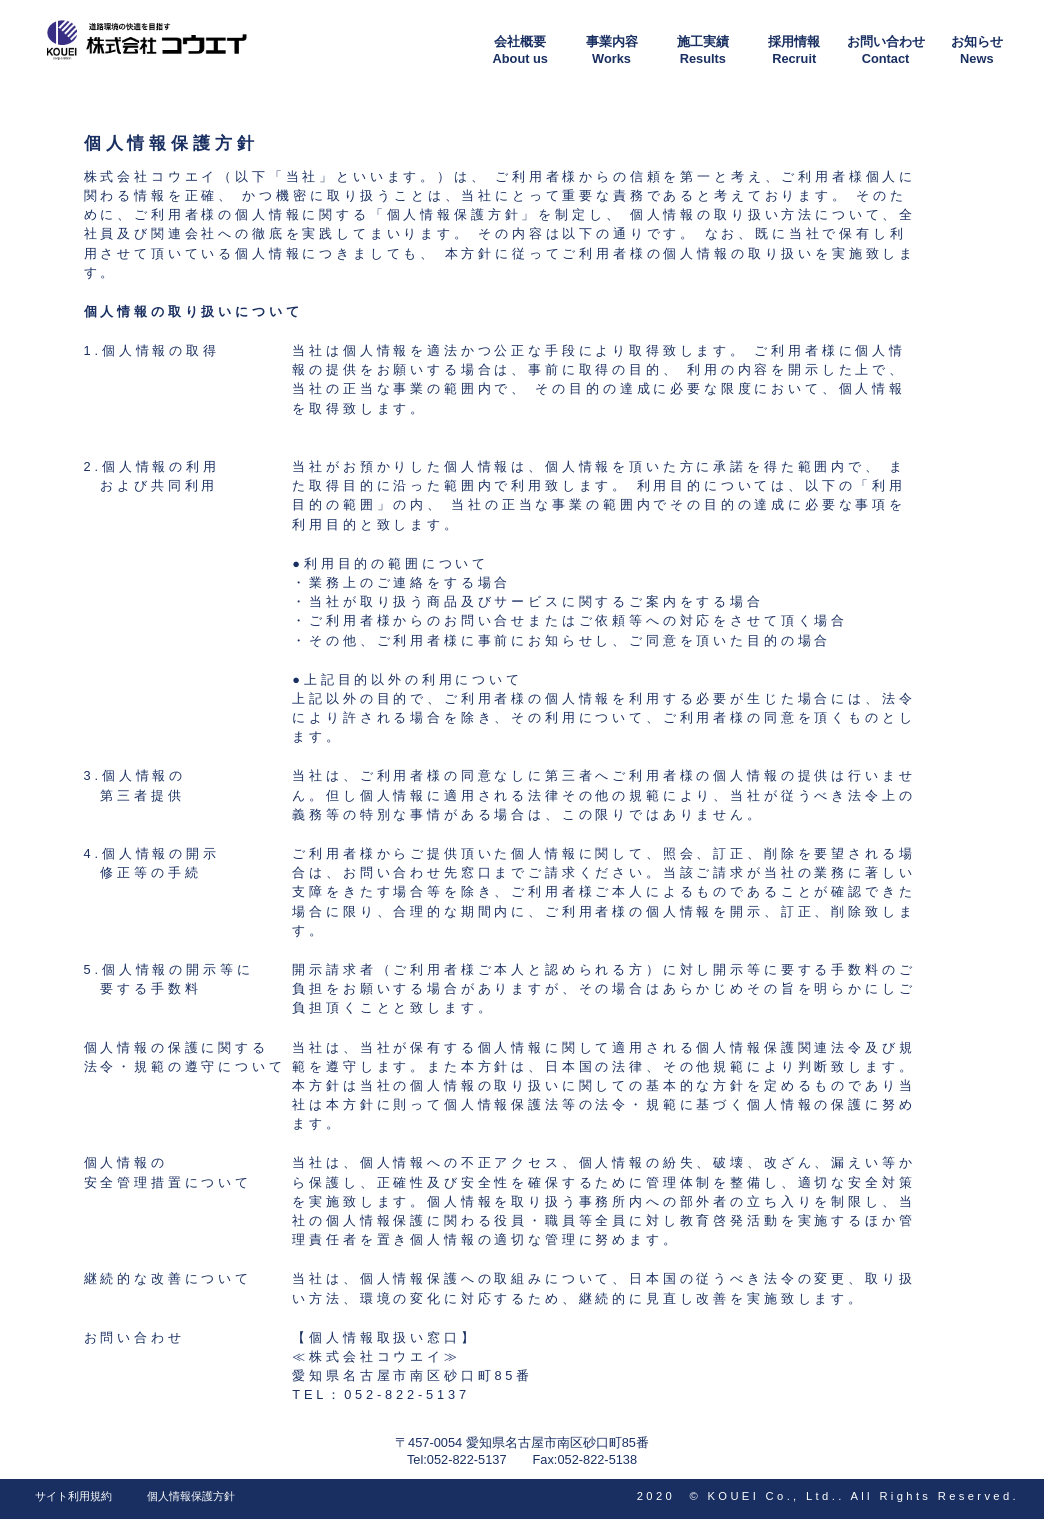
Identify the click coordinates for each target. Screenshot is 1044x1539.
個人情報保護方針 (191, 1496)
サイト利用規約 (73, 1496)
